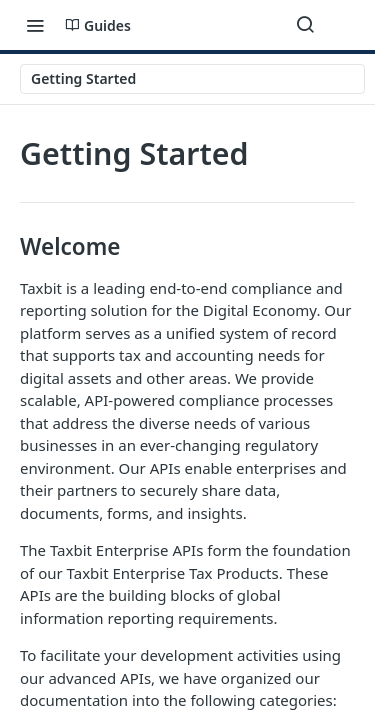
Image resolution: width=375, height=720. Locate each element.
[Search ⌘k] (305, 25)
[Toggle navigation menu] (35, 25)
